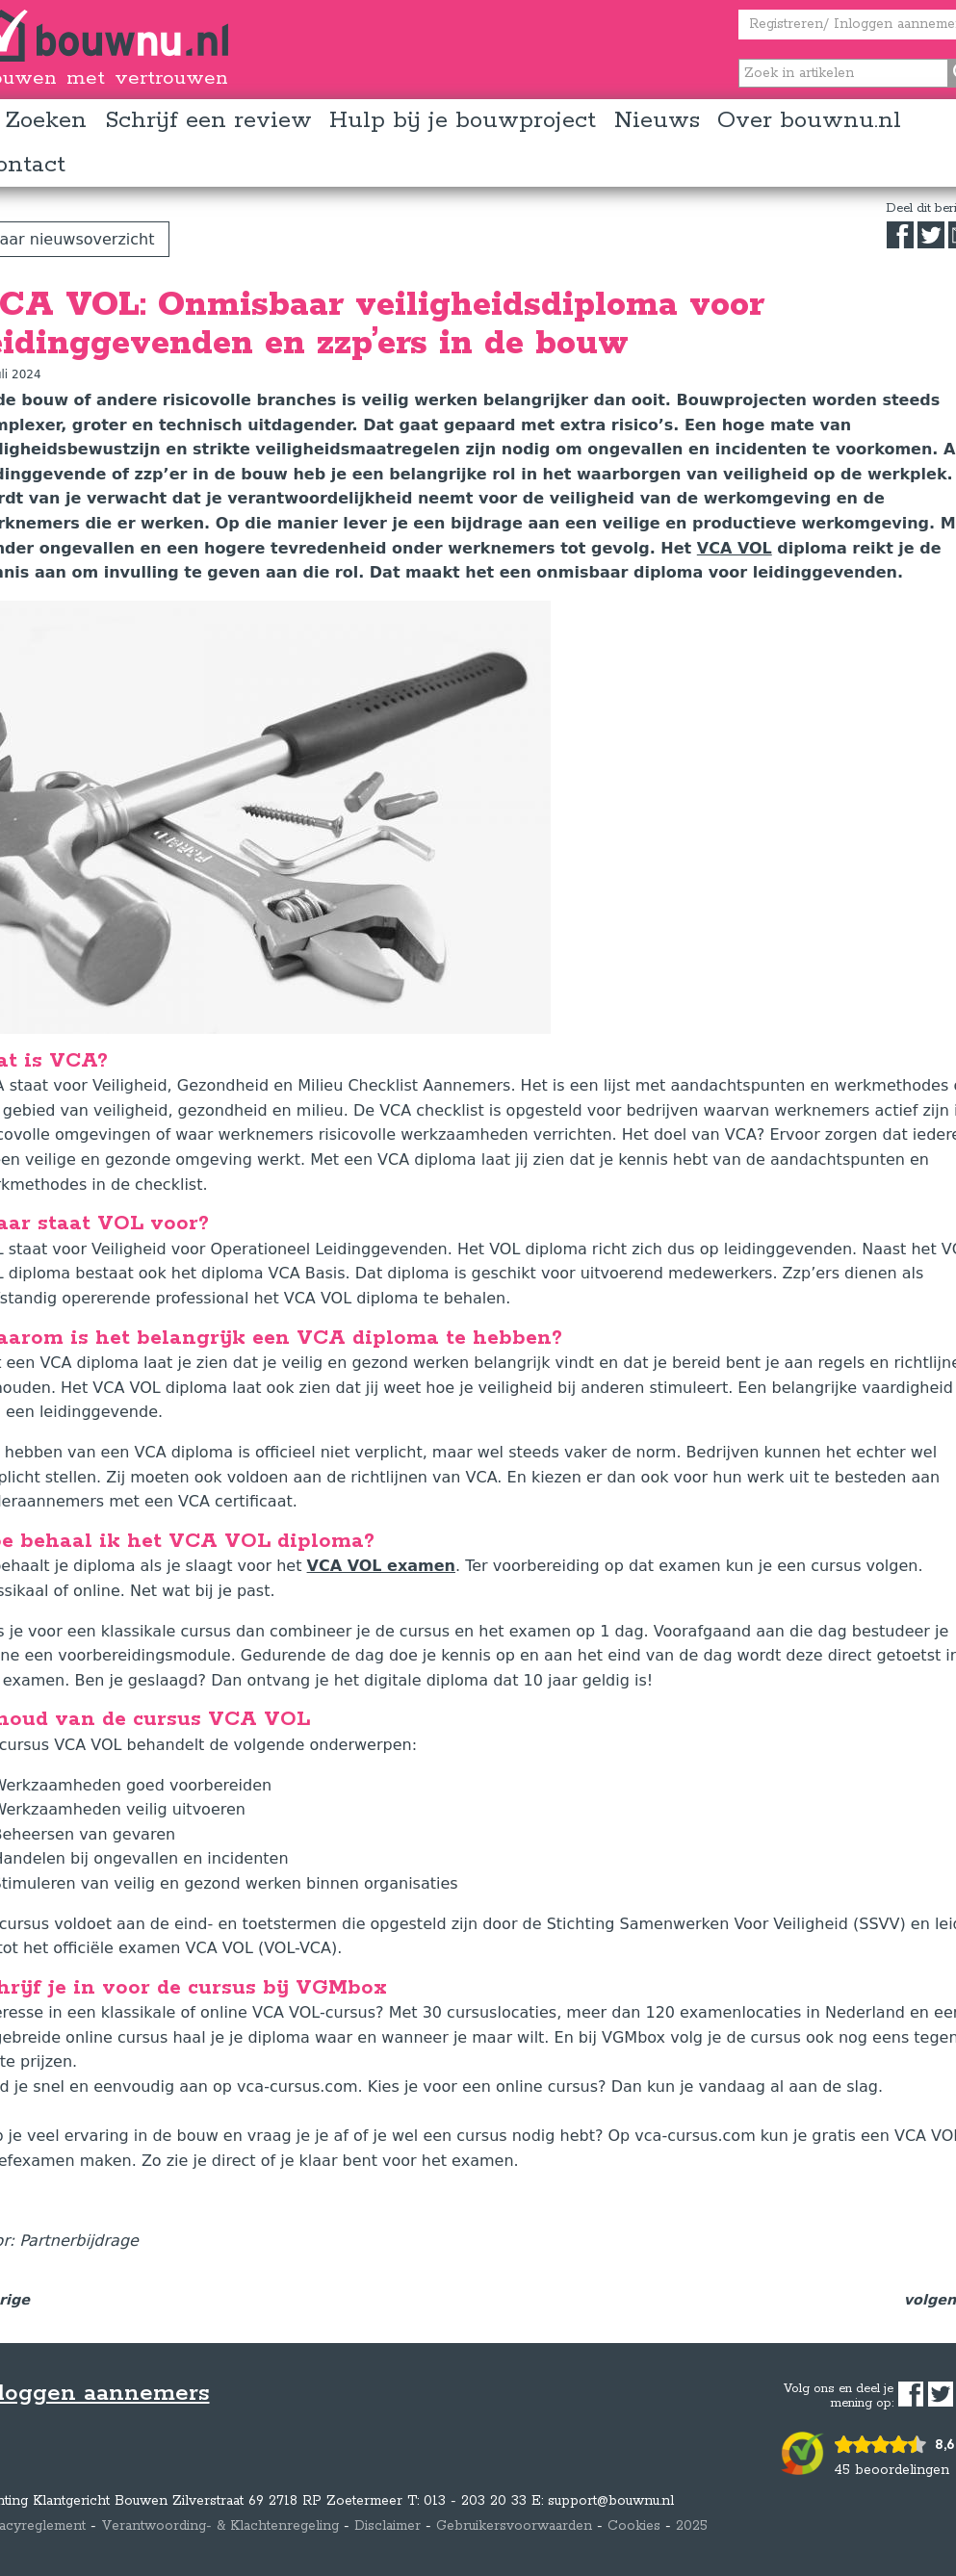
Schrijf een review (208, 121)
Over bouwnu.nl (809, 121)
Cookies (633, 2526)
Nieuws (657, 121)
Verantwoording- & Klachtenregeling (220, 2526)
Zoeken (46, 121)
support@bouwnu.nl (611, 2501)
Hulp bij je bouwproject (462, 121)
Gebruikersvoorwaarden (514, 2526)
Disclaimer (387, 2526)
